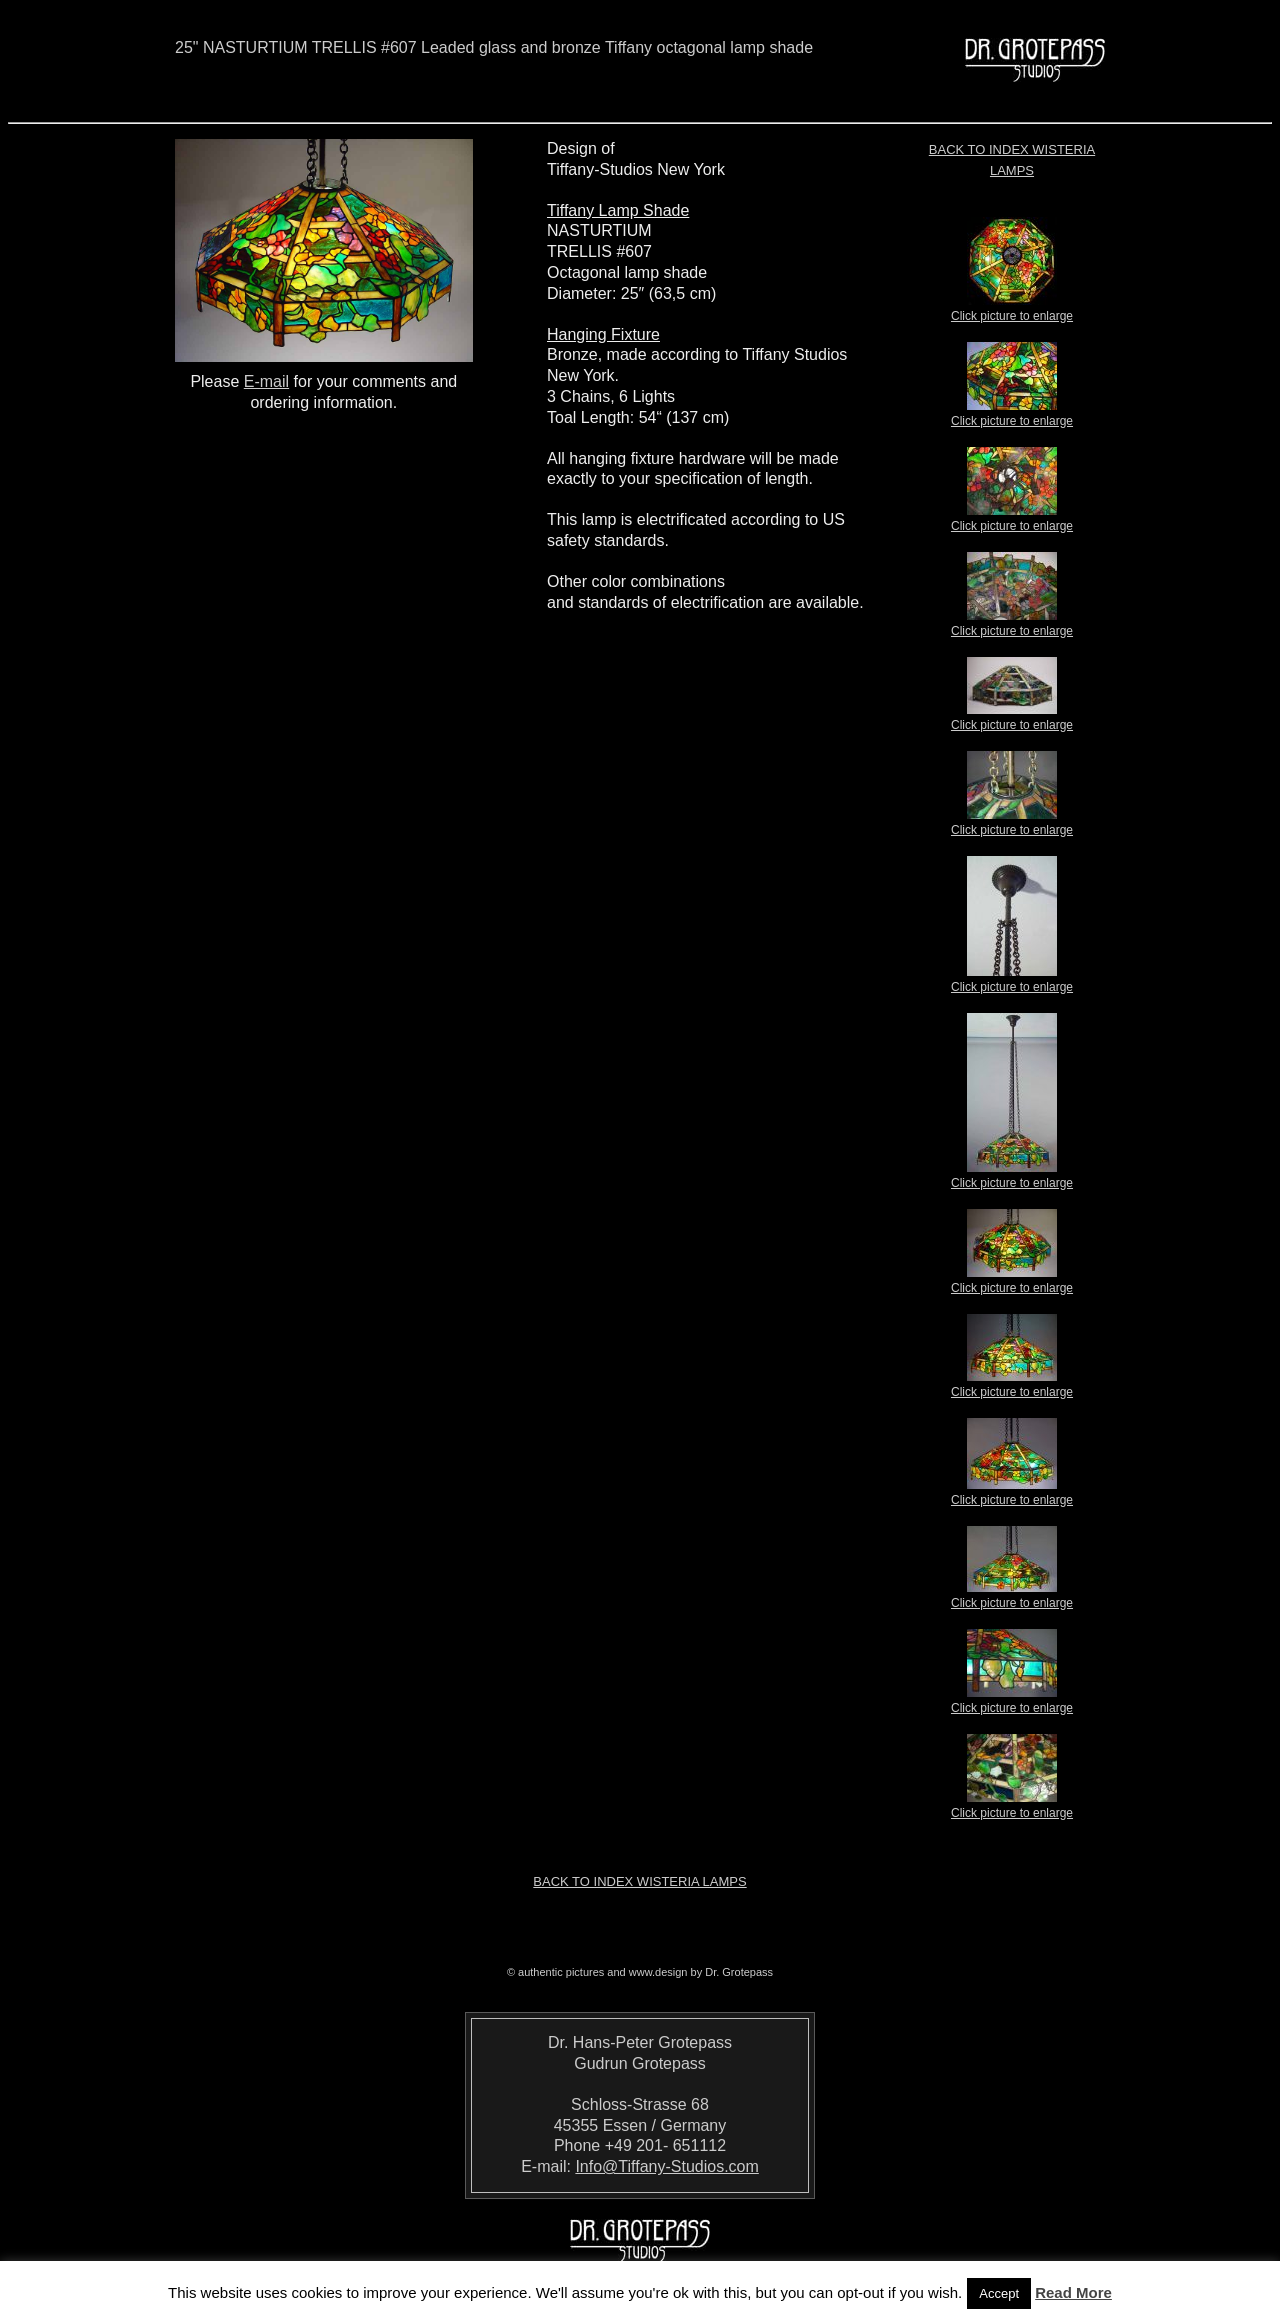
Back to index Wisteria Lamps (639, 1881)
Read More (1073, 2292)
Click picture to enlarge (1012, 310)
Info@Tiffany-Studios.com (666, 2166)
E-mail (266, 381)
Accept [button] (999, 2293)
